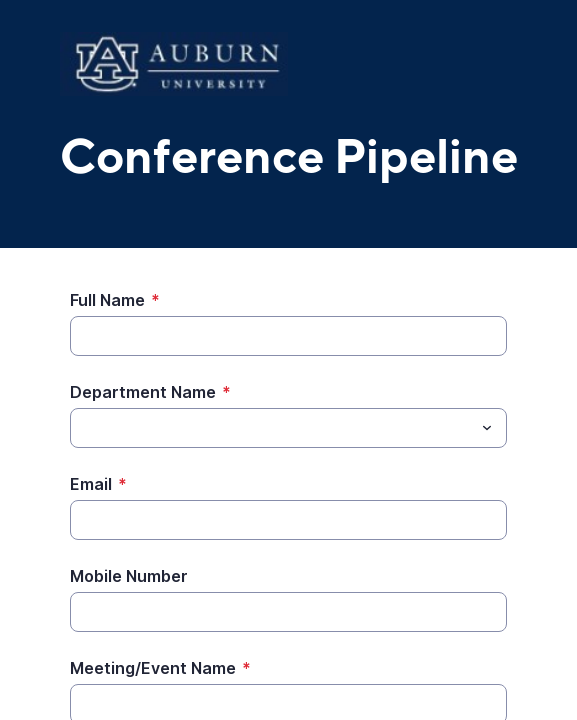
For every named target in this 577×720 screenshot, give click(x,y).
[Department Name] (272, 428)
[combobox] (288, 428)
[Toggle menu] (487, 428)
